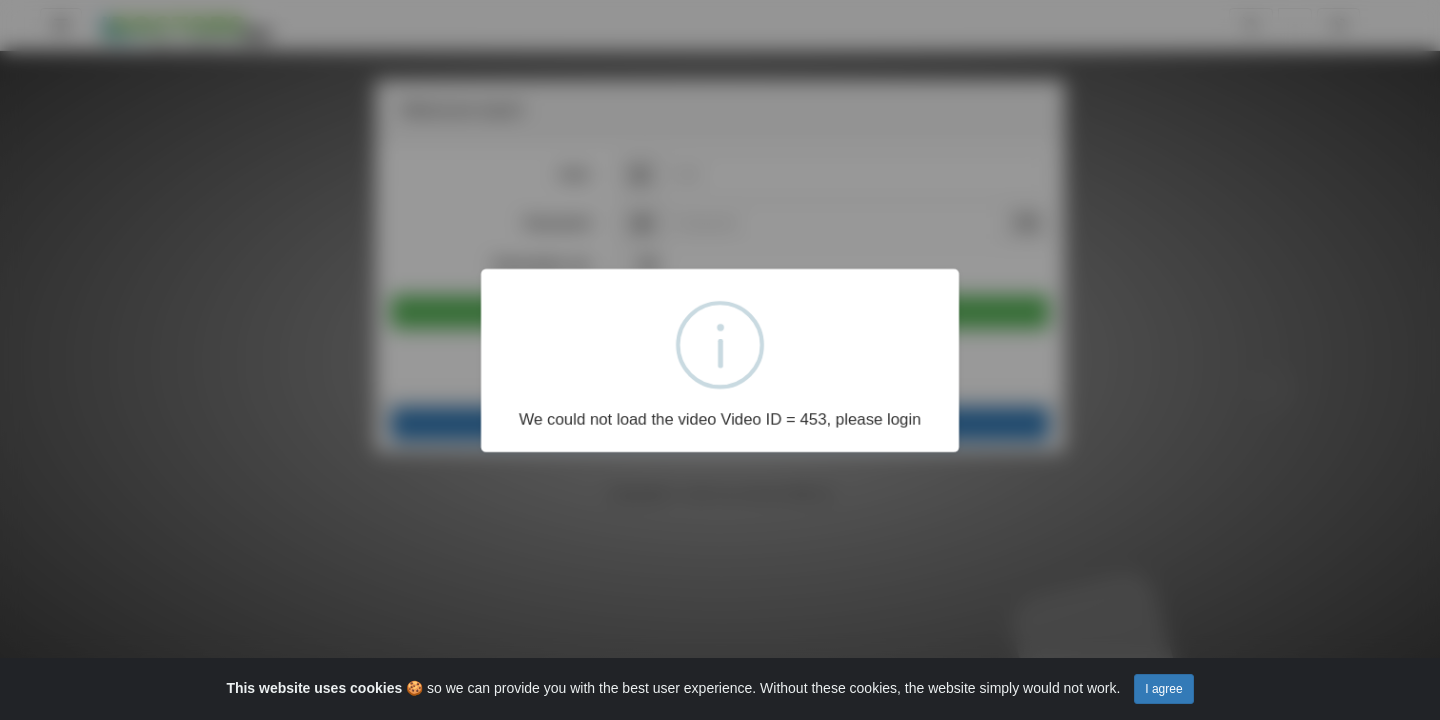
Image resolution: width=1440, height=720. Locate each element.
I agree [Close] (1163, 689)
